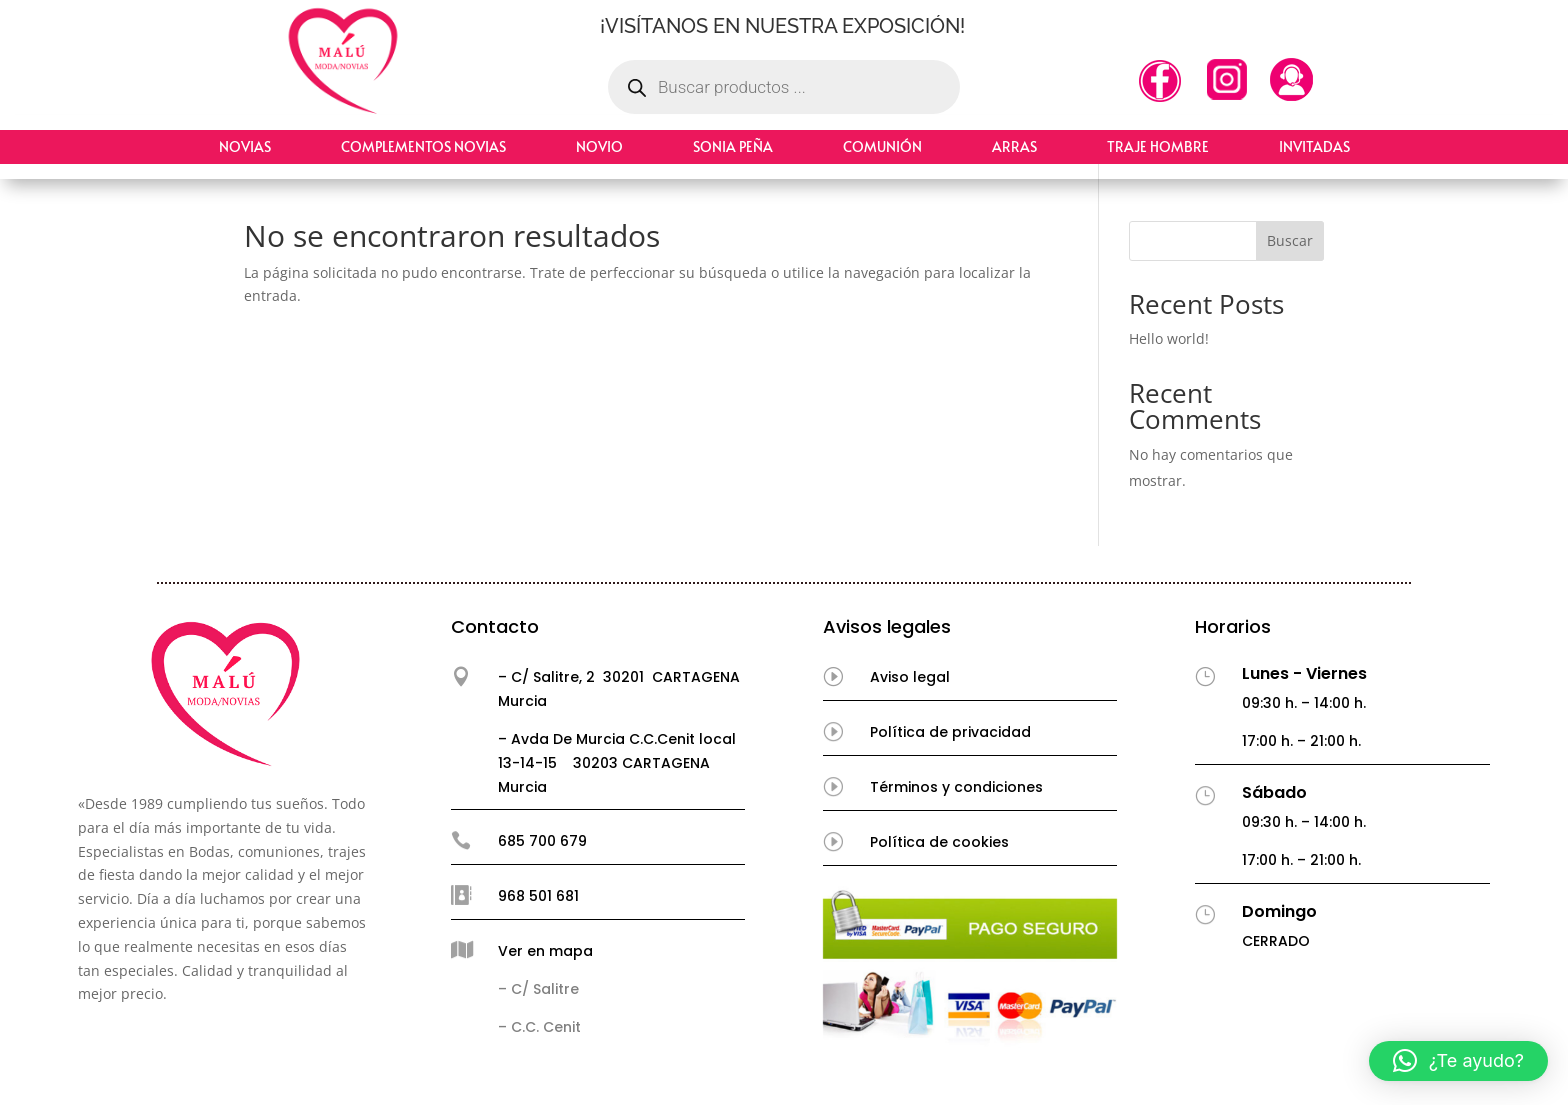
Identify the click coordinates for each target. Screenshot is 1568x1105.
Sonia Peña (733, 146)
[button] (1458, 1061)
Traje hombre (1158, 146)
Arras (1014, 146)
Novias (245, 146)
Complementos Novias (423, 146)
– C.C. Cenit (539, 1027)
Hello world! (1169, 338)
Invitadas (1314, 146)
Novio (599, 146)
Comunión (882, 146)
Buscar (1290, 240)
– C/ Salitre (538, 989)
